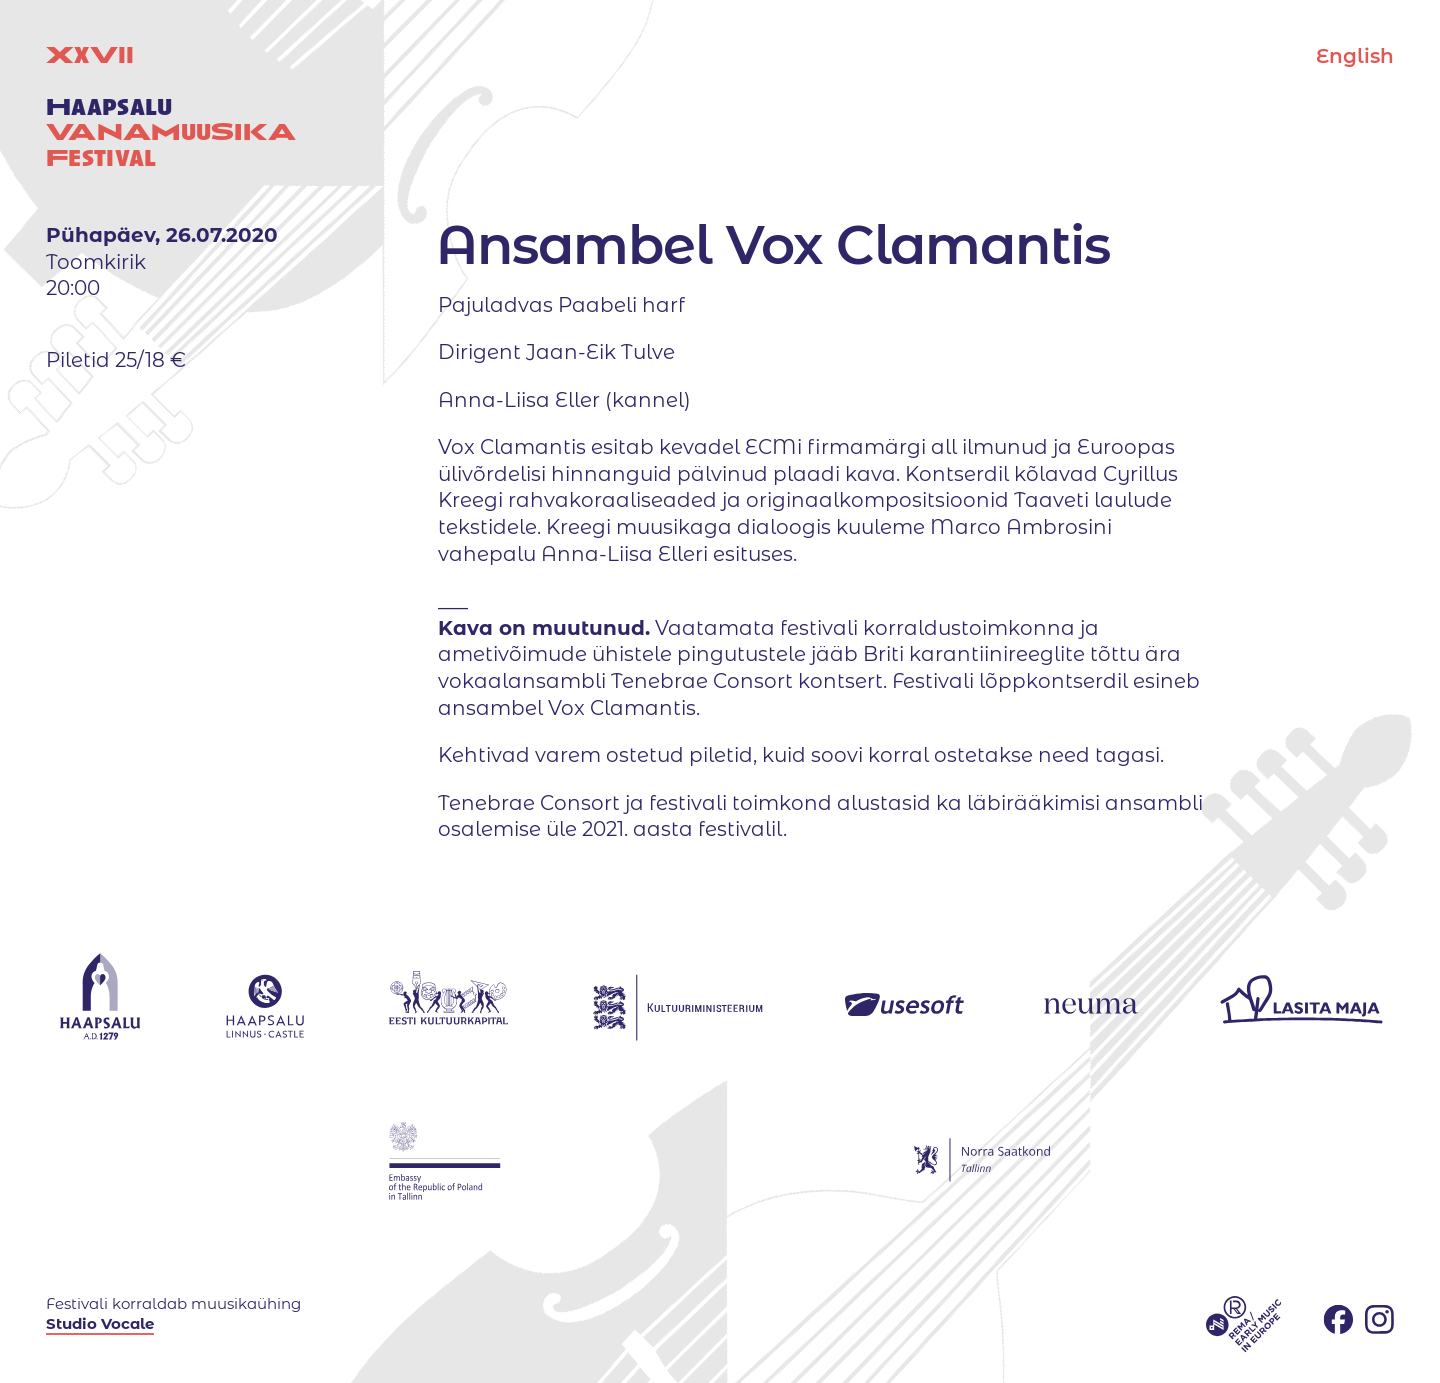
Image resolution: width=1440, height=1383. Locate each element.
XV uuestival (171, 106)
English (1355, 56)
